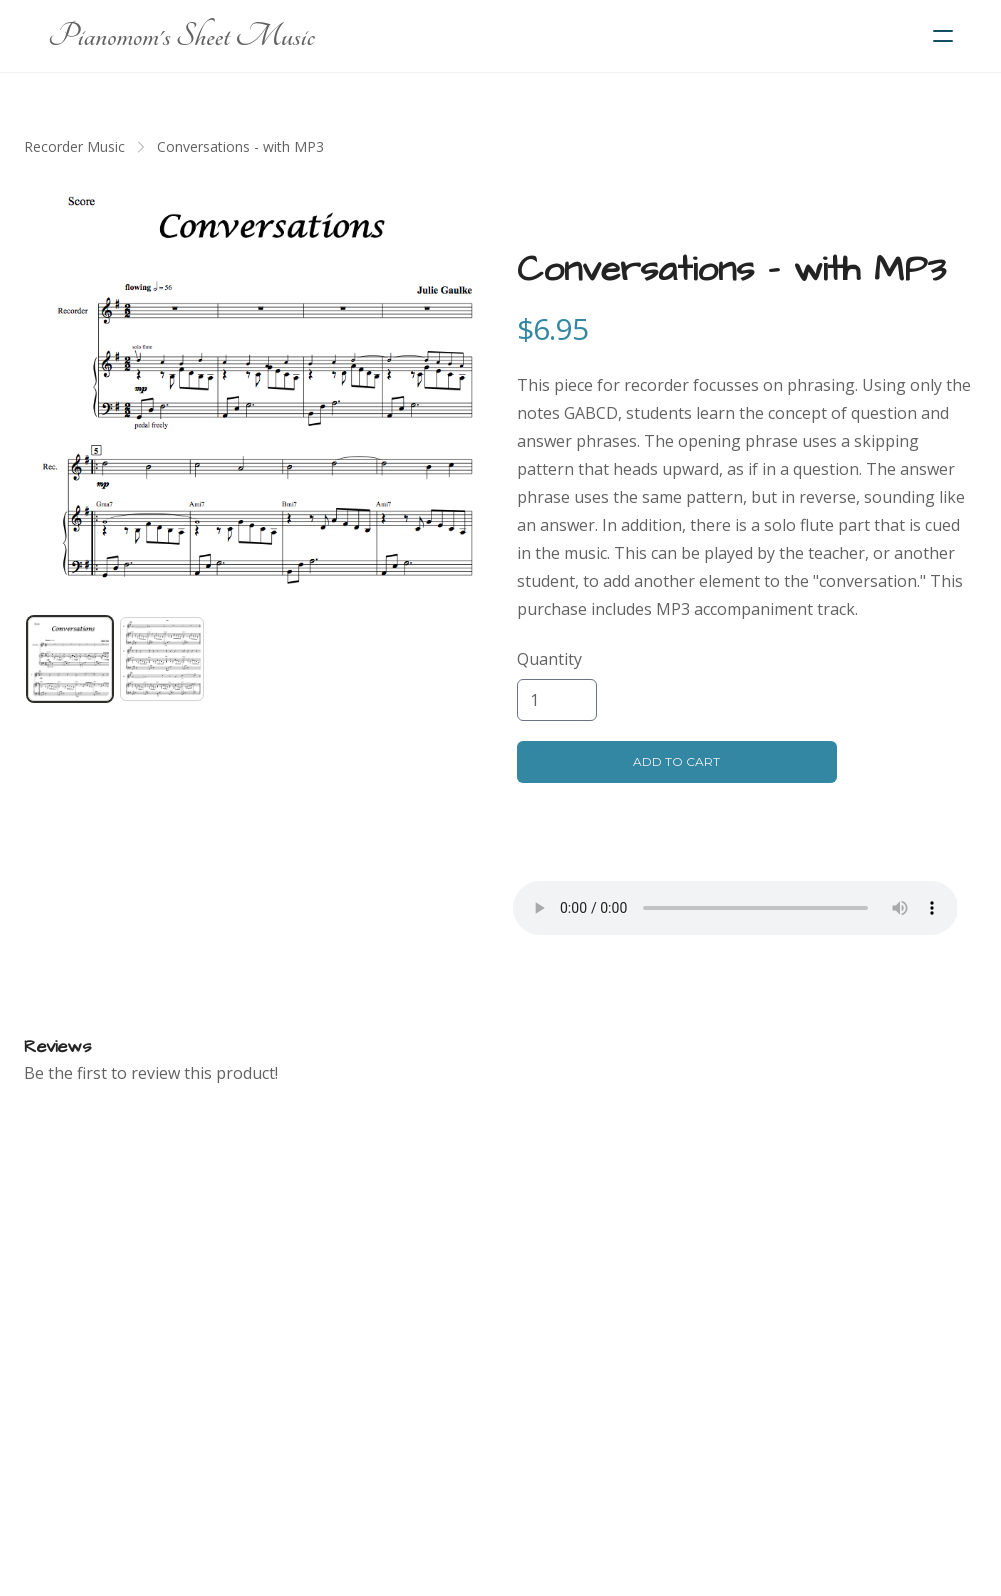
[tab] (70, 659)
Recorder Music (74, 146)
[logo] (181, 36)
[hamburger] (943, 36)
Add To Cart (676, 761)
